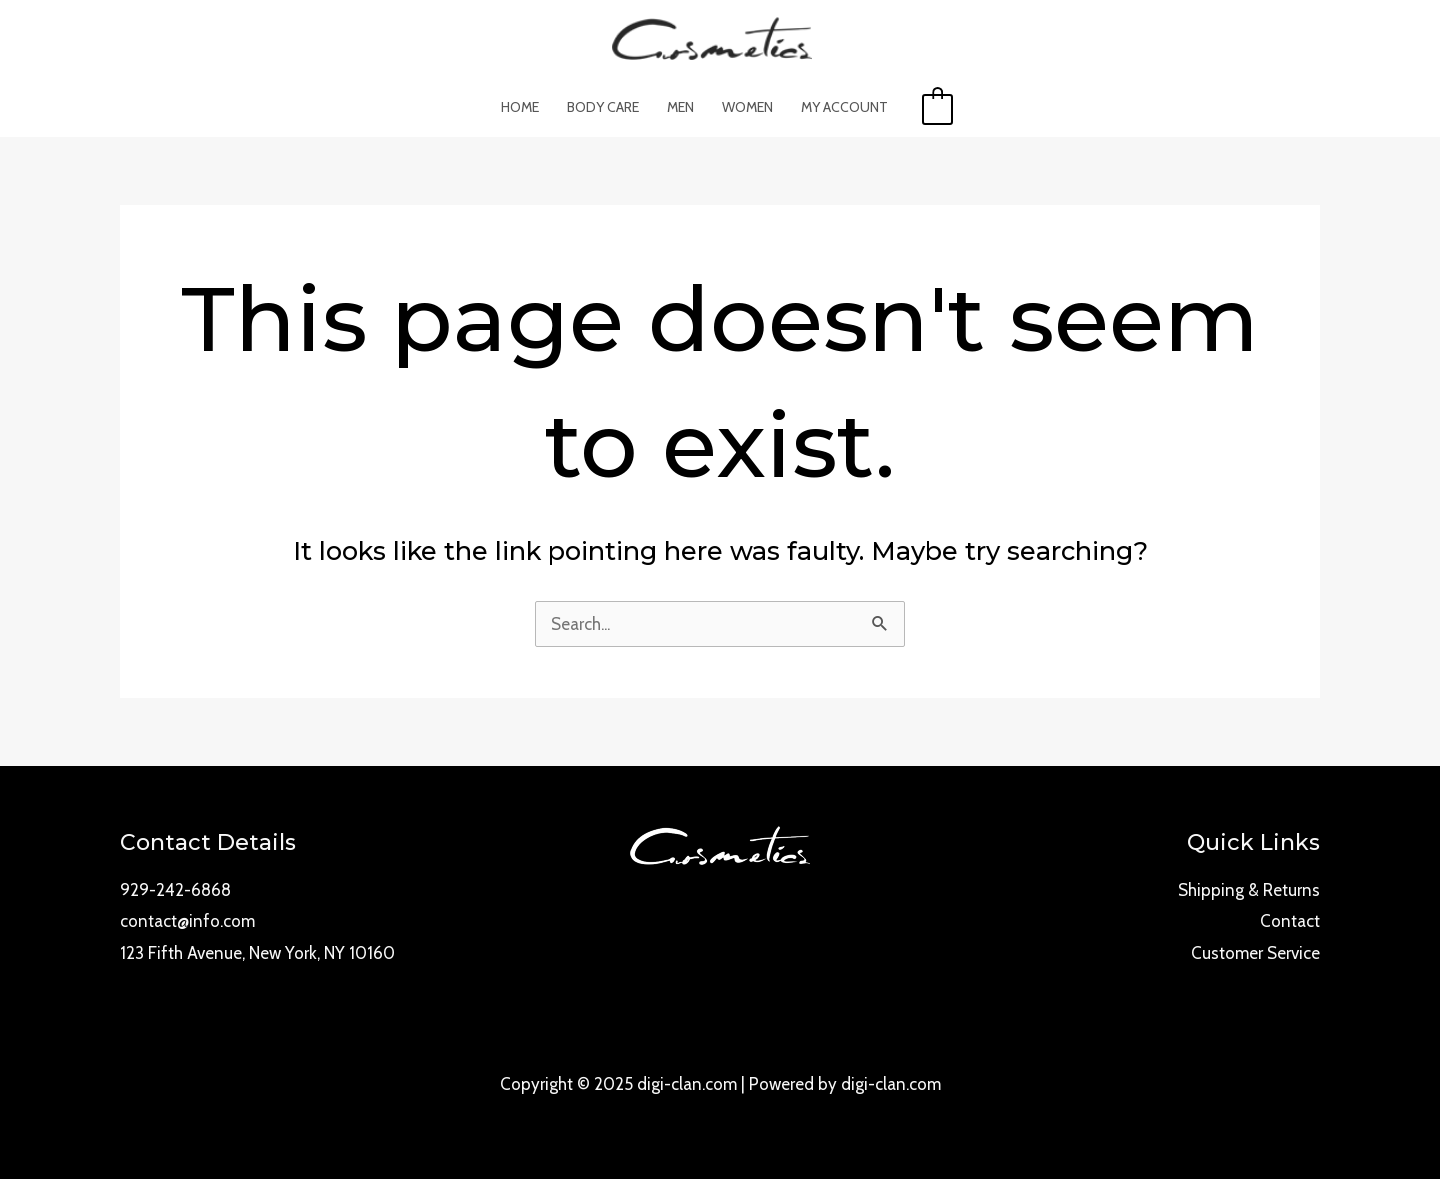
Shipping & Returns (1249, 890)
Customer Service (1255, 953)
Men (680, 107)
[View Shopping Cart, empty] (937, 107)
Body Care (603, 107)
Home (520, 107)
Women (747, 107)
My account (844, 107)
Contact (1290, 921)
